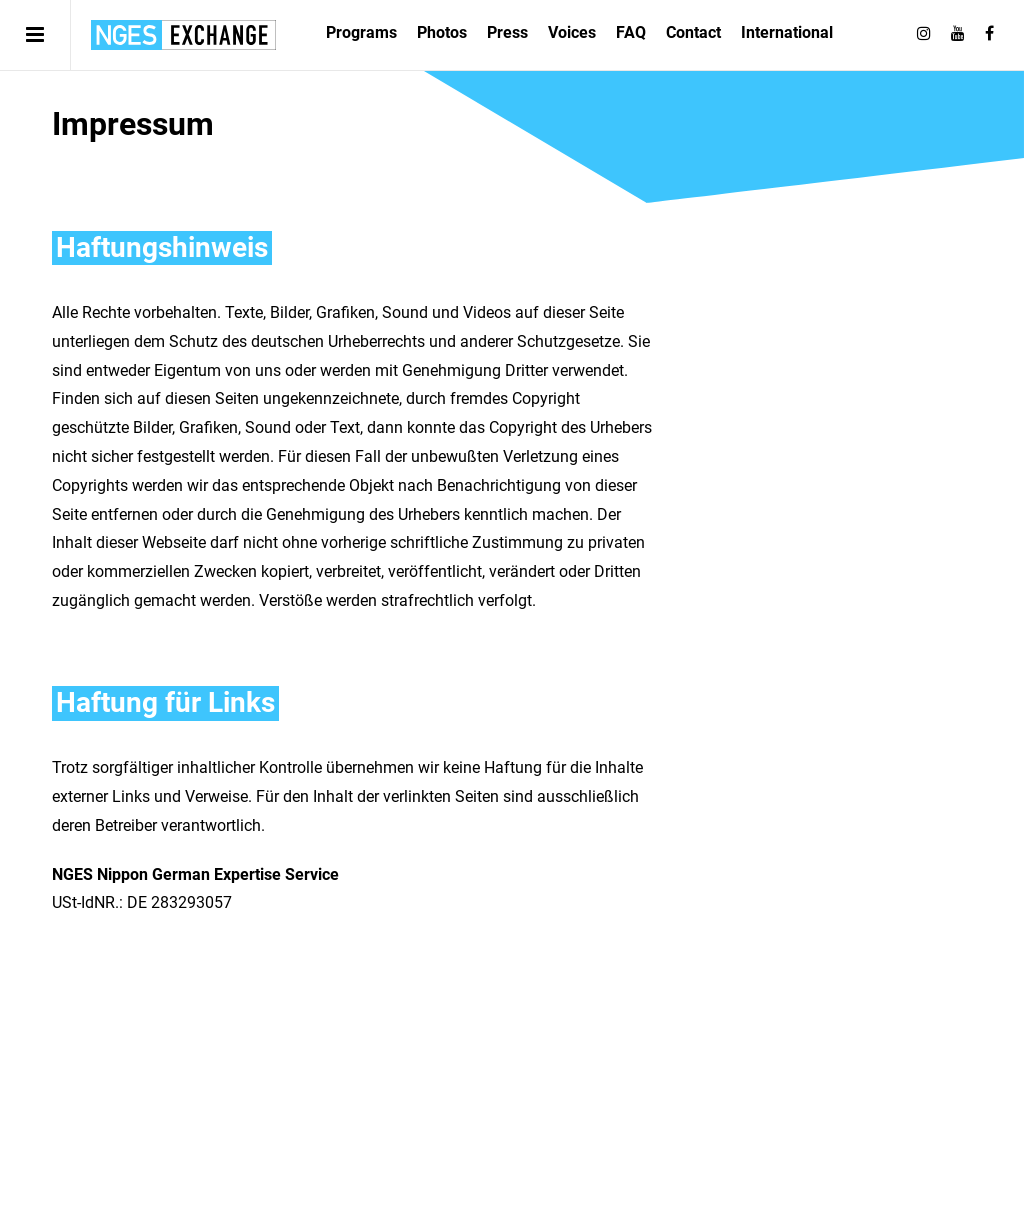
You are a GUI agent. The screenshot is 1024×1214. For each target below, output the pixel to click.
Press (507, 32)
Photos (442, 32)
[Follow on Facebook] (989, 34)
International (787, 32)
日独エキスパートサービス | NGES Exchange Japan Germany (183, 35)
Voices (572, 32)
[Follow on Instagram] (924, 34)
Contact (693, 32)
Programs (361, 32)
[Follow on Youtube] (958, 34)
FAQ (631, 32)
